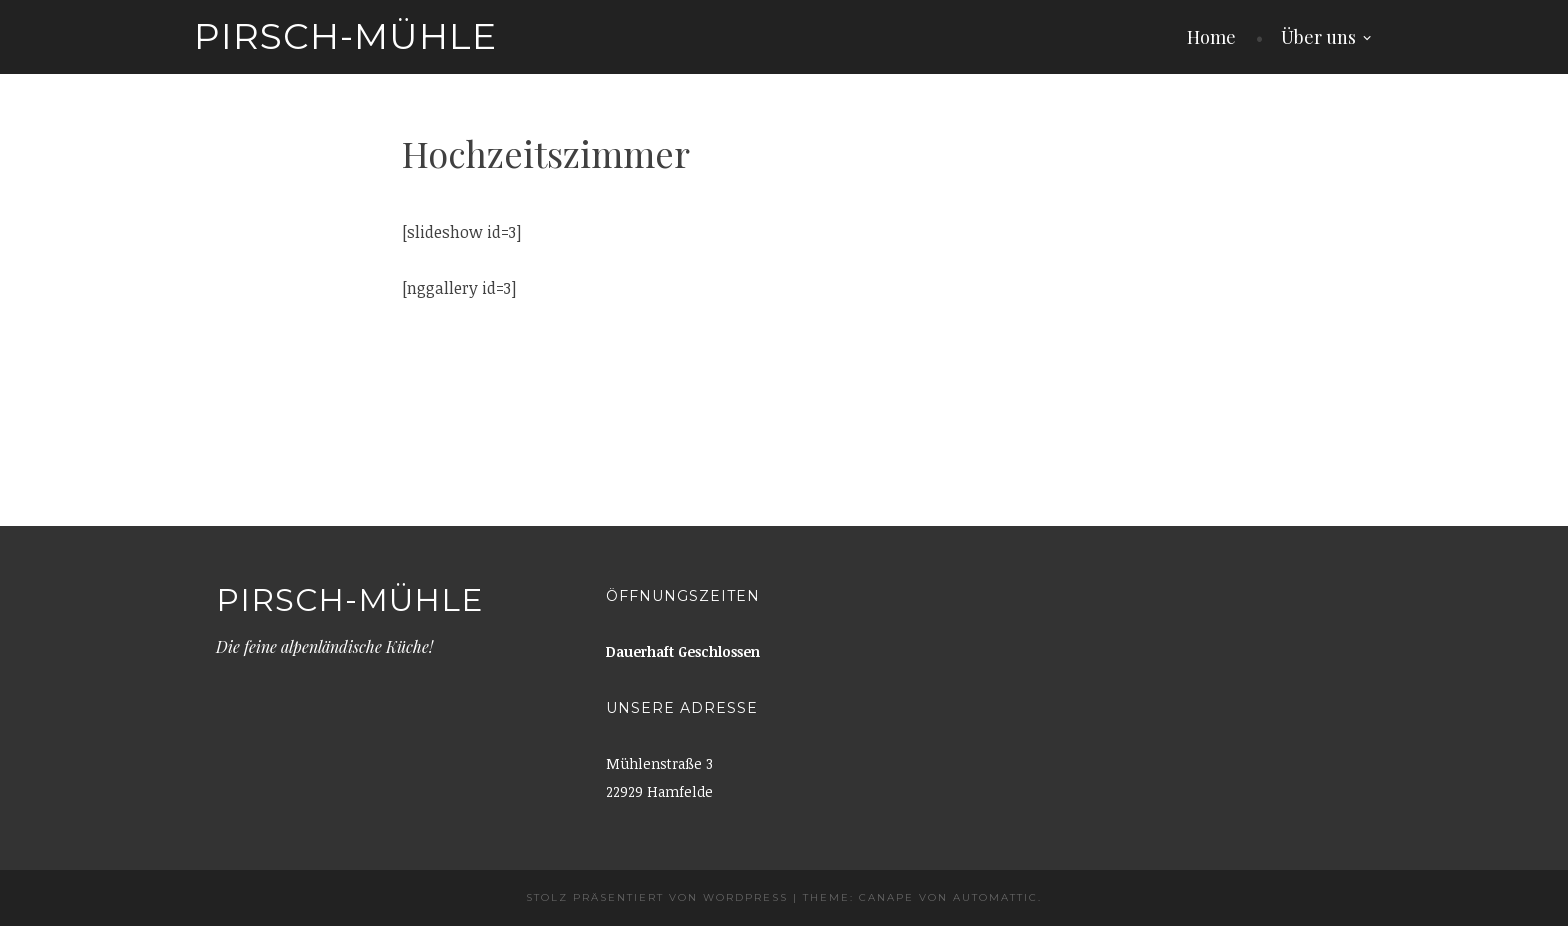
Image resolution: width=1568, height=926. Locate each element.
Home (1211, 37)
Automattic (995, 897)
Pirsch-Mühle (345, 36)
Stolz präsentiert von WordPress (657, 897)
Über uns (1318, 37)
